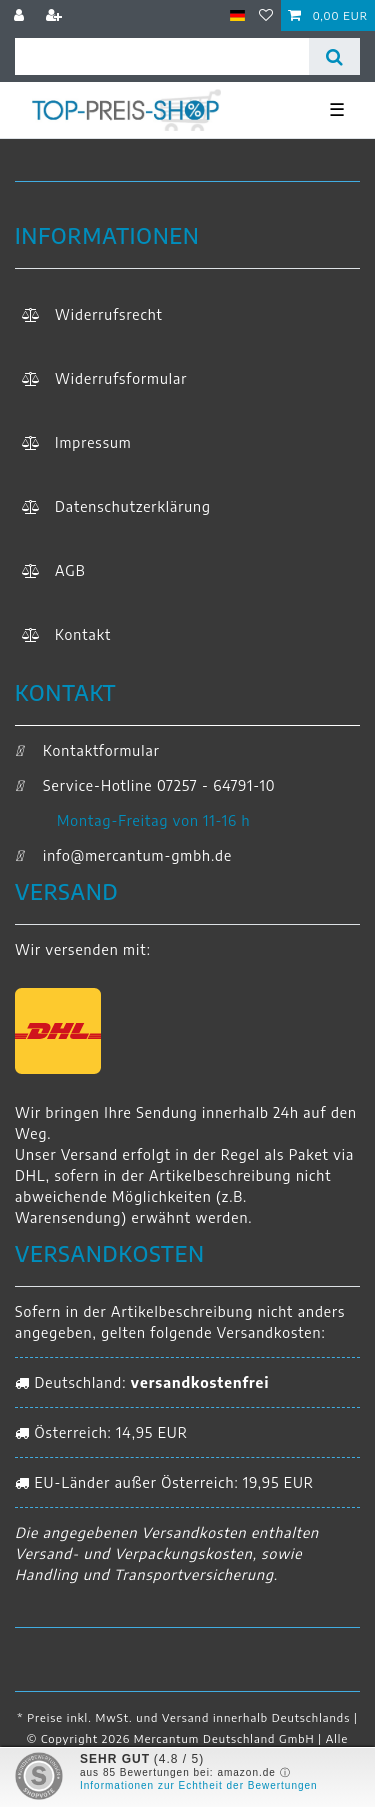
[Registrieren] (56, 15)
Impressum (93, 442)
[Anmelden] (21, 15)
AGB (70, 570)
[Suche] (334, 56)
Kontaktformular (87, 750)
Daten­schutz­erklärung (133, 506)
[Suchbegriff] (162, 56)
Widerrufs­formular (121, 378)
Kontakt (83, 634)
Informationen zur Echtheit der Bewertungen (199, 1785)
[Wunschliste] (266, 15)
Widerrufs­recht (109, 314)
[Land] (237, 15)
